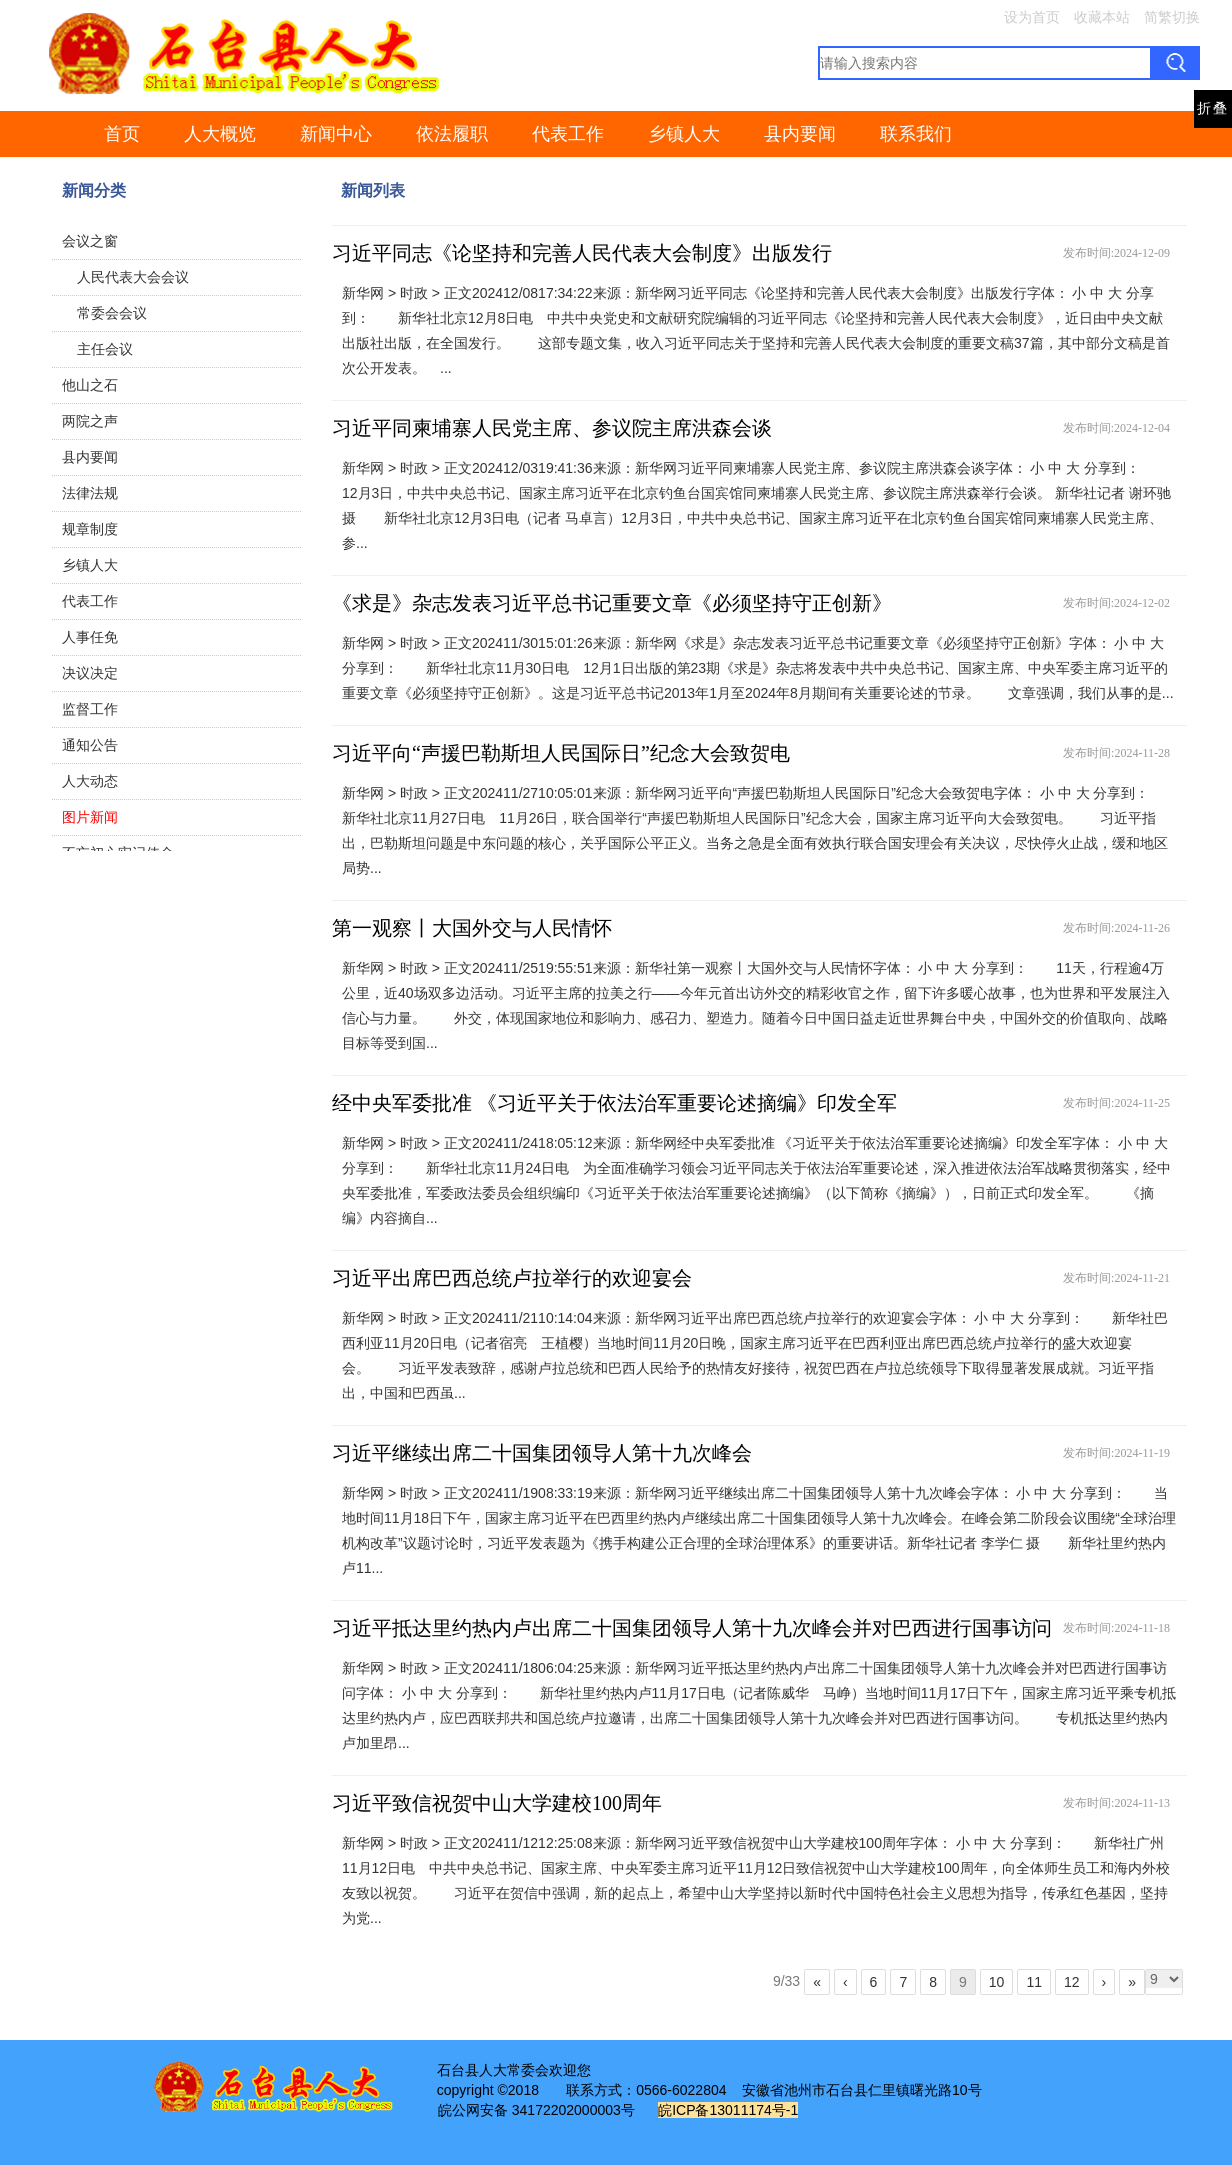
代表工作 (568, 134)
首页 (122, 134)
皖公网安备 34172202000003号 (536, 2110)
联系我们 (916, 134)
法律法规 (90, 493)
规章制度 (90, 529)
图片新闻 (90, 817)
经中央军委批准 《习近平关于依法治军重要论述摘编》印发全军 (614, 1103)
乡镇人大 (684, 134)
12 (1072, 1982)
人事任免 (90, 637)
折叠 (1213, 108)
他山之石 (90, 385)
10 (997, 1982)
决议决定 (90, 673)
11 (1034, 1982)
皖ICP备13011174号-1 (728, 2110)
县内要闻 (800, 134)
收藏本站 (1102, 17)
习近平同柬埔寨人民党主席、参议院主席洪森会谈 (552, 428)
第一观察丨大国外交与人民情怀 (472, 928)
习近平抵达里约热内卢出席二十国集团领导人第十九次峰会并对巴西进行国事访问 (692, 1628)
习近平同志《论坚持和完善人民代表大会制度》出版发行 (582, 253)
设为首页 (1032, 17)
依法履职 (452, 134)
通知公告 (90, 745)
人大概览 (220, 134)
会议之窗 (90, 241)
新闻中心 (336, 134)
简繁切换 (1172, 17)
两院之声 (90, 421)
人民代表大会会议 (133, 277)
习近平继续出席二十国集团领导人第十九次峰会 (542, 1453)
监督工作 (90, 709)
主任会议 (105, 349)
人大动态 (90, 781)
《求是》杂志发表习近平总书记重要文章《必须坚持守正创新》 (612, 603)
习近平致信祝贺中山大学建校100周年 (497, 1803)
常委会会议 (112, 313)
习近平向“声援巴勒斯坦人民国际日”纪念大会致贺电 (561, 753)
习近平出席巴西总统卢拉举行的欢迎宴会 (512, 1278)
